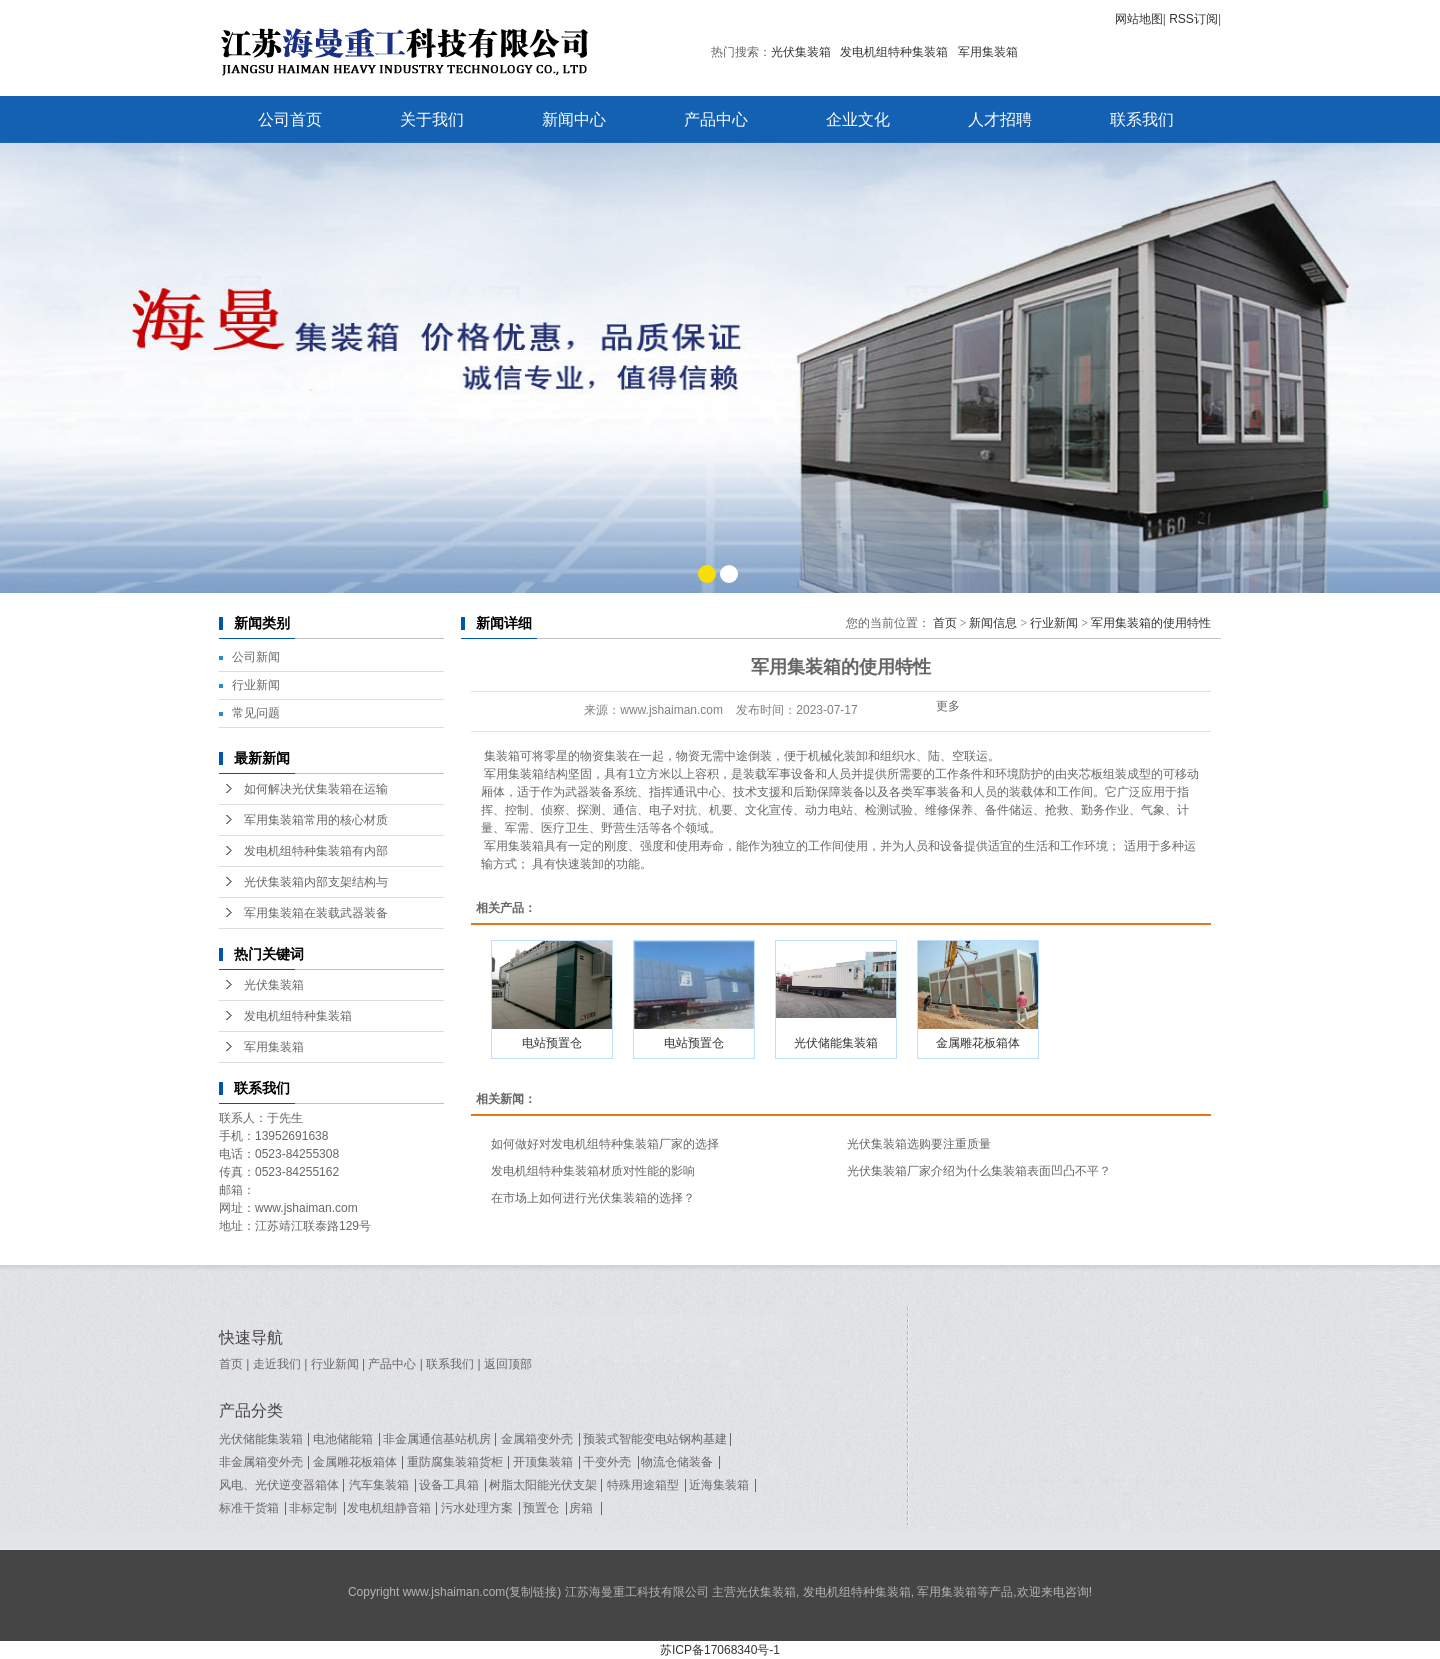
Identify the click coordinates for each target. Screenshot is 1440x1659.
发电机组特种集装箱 (894, 52)
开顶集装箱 (543, 1462)
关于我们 (432, 119)
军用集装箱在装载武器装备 (316, 913)
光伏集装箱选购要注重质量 (919, 1144)
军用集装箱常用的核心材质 (316, 820)
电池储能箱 (343, 1439)
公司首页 (290, 119)
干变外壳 (607, 1462)
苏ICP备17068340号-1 (720, 1650)
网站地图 (1139, 19)
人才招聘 (1000, 119)
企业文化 (858, 119)
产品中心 (716, 119)
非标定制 (313, 1508)
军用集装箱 (988, 52)
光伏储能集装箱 (836, 1043)
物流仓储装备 (677, 1462)
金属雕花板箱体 (978, 1043)
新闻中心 (574, 119)
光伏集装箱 (801, 52)
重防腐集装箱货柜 (455, 1462)
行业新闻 (256, 685)
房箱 (581, 1508)
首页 (945, 623)
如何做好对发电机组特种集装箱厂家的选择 (605, 1144)
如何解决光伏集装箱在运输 (316, 789)
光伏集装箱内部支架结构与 (316, 882)
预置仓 (541, 1508)
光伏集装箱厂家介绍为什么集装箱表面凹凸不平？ (979, 1171)
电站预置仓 (552, 1043)
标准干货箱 (249, 1508)
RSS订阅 (1193, 19)
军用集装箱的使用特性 (1151, 623)
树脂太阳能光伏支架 (543, 1485)
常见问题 (256, 713)
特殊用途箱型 (643, 1485)
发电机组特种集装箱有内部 (316, 851)
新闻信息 (993, 623)
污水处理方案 (477, 1508)
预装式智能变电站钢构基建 (655, 1439)
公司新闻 (256, 657)
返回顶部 (508, 1364)
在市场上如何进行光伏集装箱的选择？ (593, 1198)
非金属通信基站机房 (437, 1439)
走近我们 (277, 1364)
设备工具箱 (449, 1485)
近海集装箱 (719, 1485)
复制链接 (533, 1592)
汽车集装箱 (379, 1485)
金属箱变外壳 (537, 1439)
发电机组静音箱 (389, 1508)
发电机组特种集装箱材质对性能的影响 (593, 1171)
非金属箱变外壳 (261, 1462)
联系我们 (1142, 119)
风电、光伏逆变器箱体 (279, 1485)
